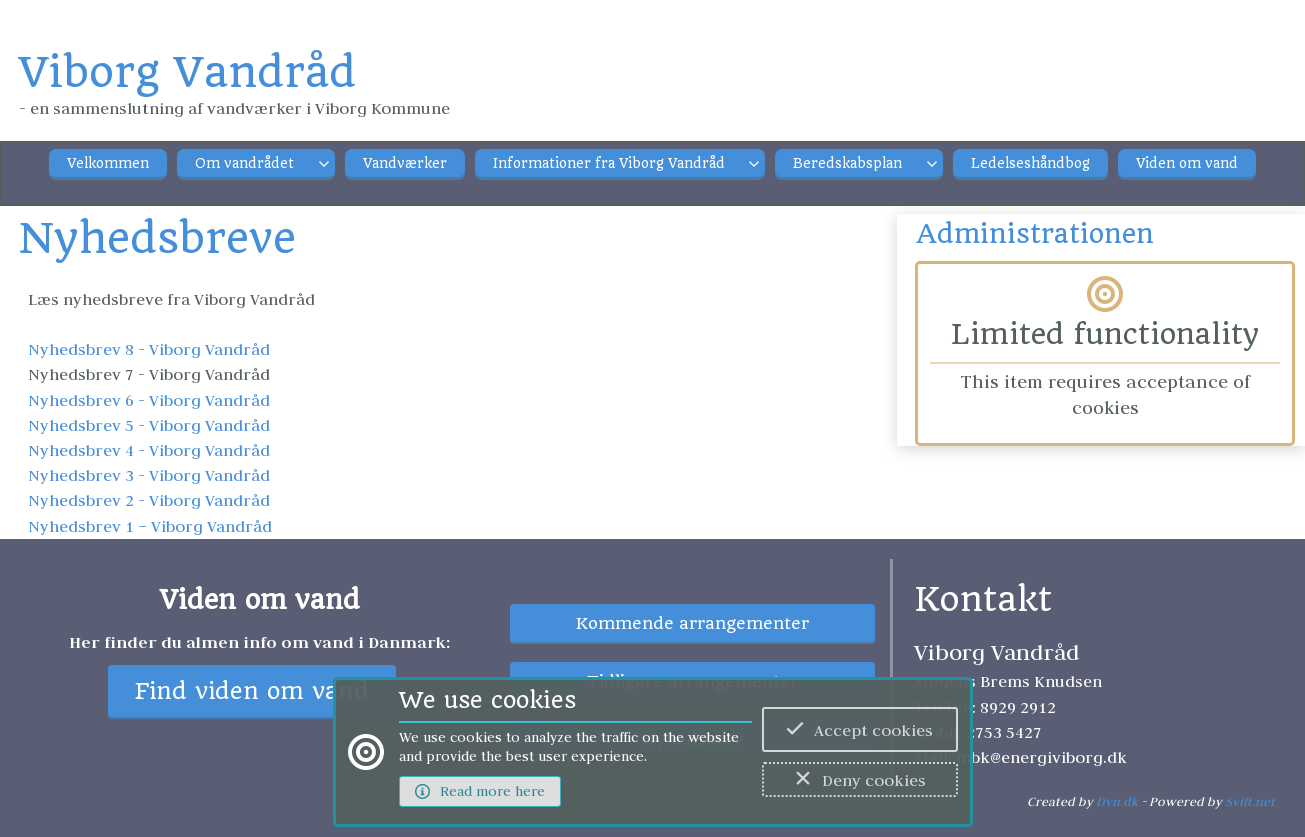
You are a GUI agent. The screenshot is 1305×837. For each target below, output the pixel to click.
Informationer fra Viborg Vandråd (609, 163)
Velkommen (108, 163)
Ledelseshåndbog (1030, 163)
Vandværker (405, 163)
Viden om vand (1187, 163)
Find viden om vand (252, 691)
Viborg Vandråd (187, 72)
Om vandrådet (244, 163)
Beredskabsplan (847, 163)
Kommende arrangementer (692, 623)
